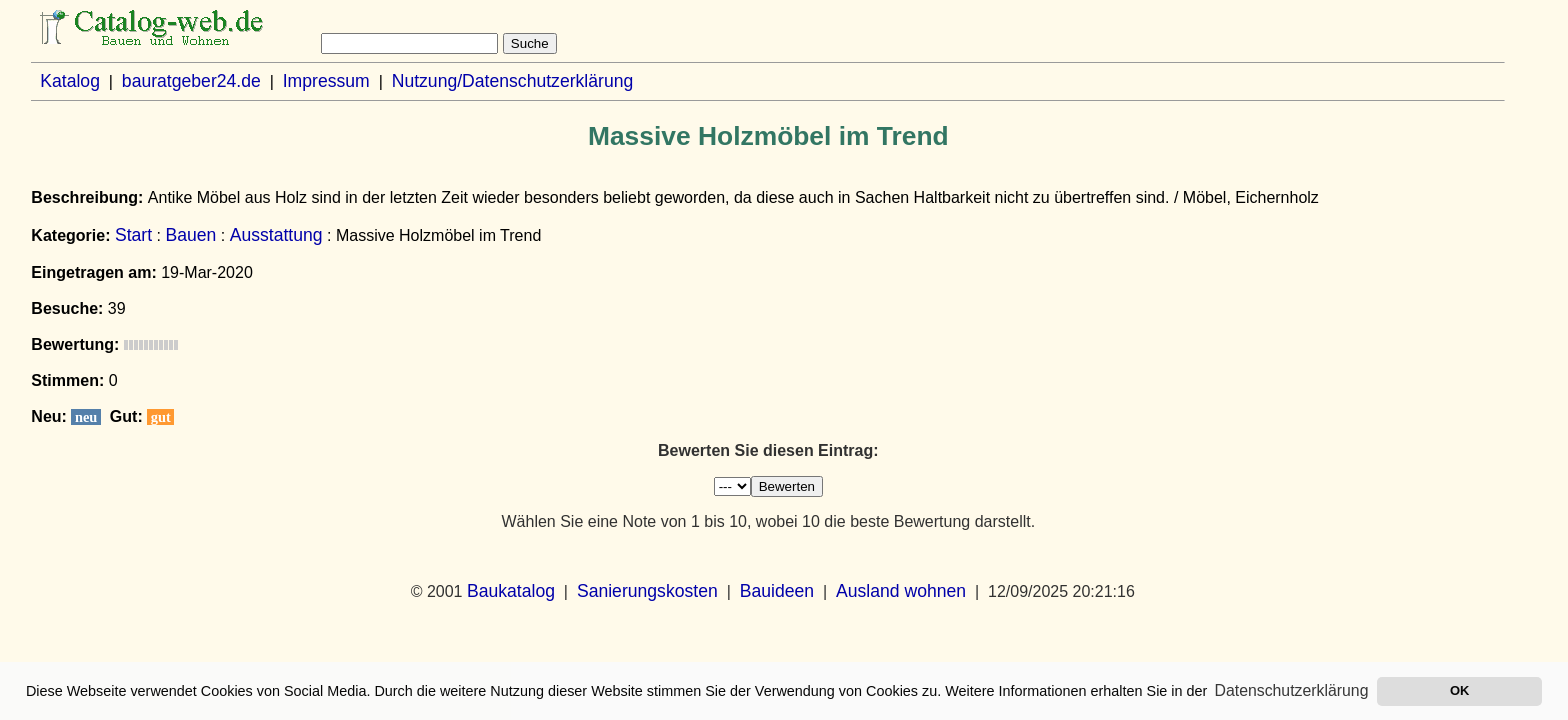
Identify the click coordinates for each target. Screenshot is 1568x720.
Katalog (70, 81)
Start (133, 235)
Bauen (190, 235)
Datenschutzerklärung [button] (1292, 690)
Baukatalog (511, 591)
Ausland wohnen (901, 591)
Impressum (326, 81)
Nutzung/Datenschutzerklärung (513, 81)
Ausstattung (276, 235)
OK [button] (1459, 690)
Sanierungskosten (647, 591)
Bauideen (777, 591)
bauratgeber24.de (191, 81)
